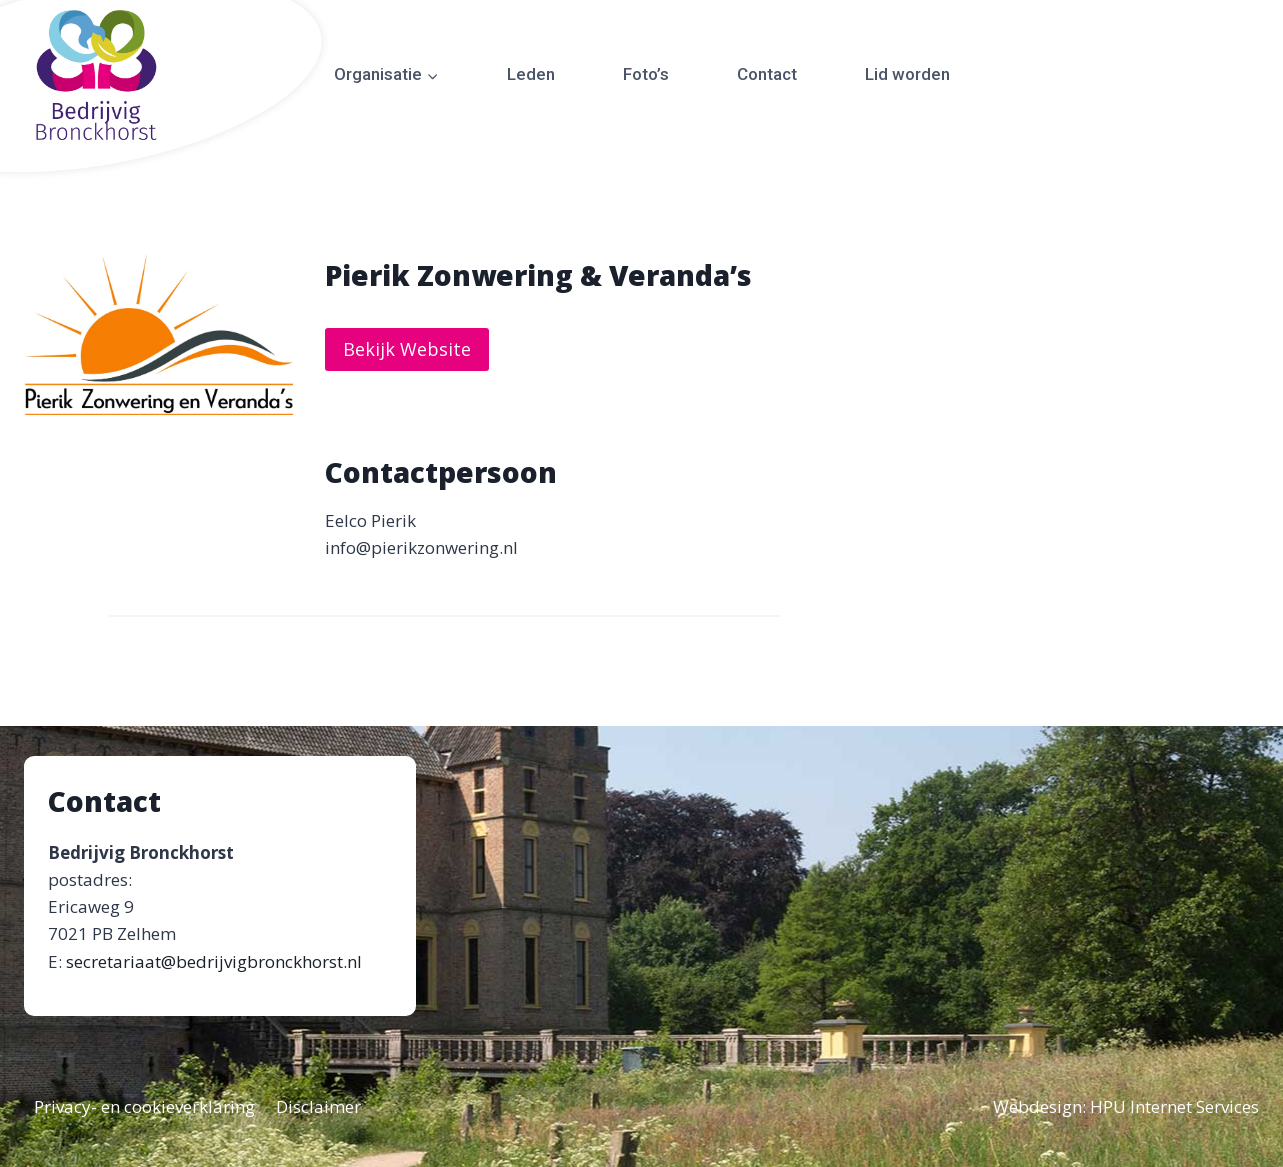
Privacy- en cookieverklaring (144, 1106)
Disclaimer (318, 1106)
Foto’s (646, 74)
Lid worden (907, 74)
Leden (531, 74)
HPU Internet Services (1174, 1106)
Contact (767, 74)
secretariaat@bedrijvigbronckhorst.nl (214, 961)
